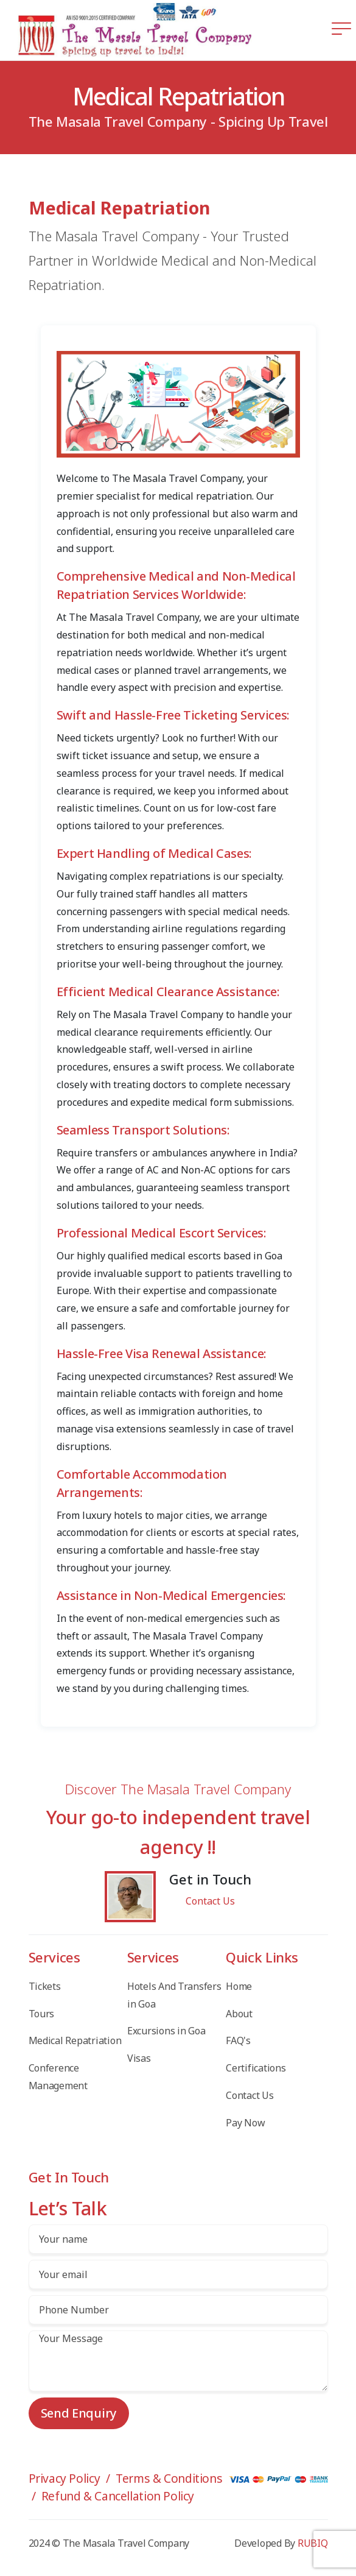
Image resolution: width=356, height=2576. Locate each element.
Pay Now (245, 2122)
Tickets (45, 1986)
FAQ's (238, 2040)
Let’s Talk (68, 2208)
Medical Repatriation (75, 2040)
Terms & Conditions (169, 2478)
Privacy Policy (64, 2478)
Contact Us (210, 1901)
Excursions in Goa (166, 2030)
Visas (139, 2058)
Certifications (255, 2068)
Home (239, 1986)
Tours (42, 2013)
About (239, 2013)
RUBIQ (313, 2543)
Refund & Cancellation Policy (117, 2496)
